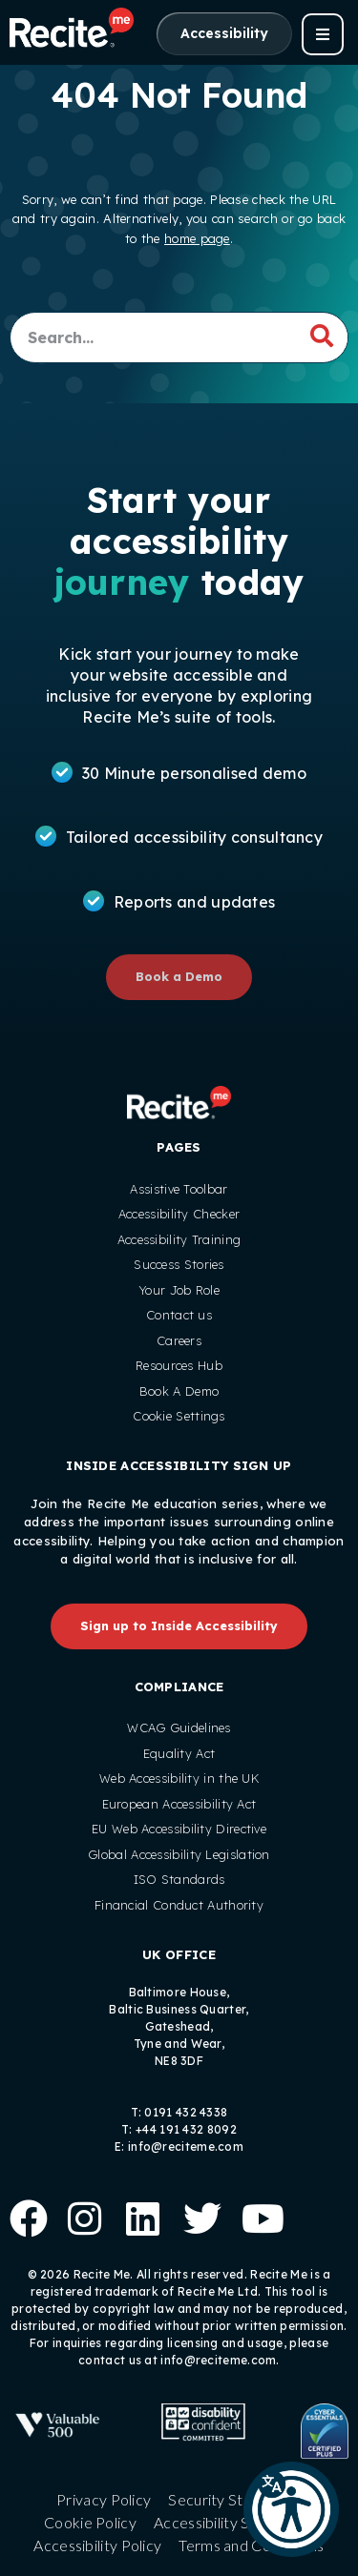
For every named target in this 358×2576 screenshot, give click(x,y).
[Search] (321, 336)
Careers (179, 1340)
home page (197, 238)
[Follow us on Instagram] (82, 2215)
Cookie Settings (179, 1415)
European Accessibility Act (179, 1803)
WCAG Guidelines (179, 1727)
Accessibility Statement (234, 2522)
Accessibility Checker (179, 1213)
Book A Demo (179, 1391)
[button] (291, 2509)
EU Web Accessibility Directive (179, 1828)
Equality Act (179, 1753)
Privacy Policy (103, 2499)
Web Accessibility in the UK (179, 1778)
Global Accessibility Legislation (179, 1854)
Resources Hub (179, 1365)
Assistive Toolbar (178, 1188)
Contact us (179, 1314)
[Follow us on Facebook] (24, 2215)
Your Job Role (179, 1290)
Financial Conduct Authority (179, 1904)
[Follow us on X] (197, 2215)
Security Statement (234, 2499)
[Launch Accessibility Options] (224, 33)
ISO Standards (179, 1879)
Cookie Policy (90, 2522)
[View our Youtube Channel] (256, 2215)
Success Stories (179, 1264)
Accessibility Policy (97, 2545)
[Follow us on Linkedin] (140, 2215)
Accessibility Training (179, 1239)
